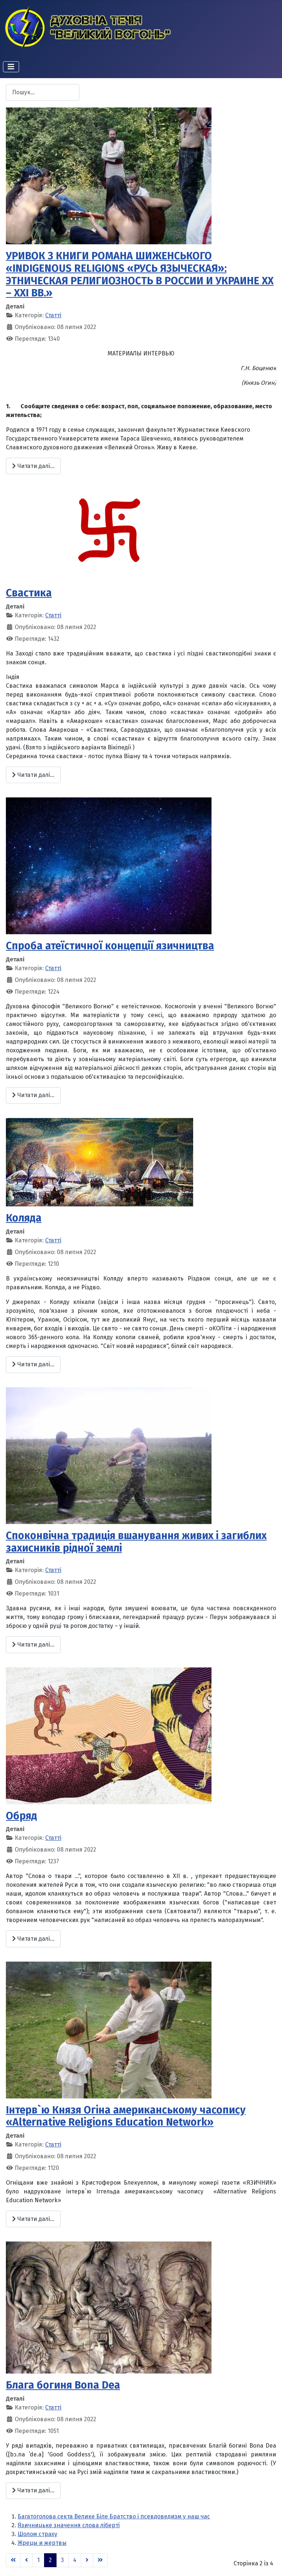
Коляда (23, 1218)
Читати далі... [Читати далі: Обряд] (33, 1938)
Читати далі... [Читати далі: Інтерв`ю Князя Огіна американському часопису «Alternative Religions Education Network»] (33, 2218)
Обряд (21, 1816)
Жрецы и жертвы (42, 2542)
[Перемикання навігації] (11, 66)
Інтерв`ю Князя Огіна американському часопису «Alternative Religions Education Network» (126, 2116)
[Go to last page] (100, 2560)
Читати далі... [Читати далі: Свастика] (33, 774)
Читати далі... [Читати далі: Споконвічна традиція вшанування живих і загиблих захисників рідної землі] (33, 1644)
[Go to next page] (87, 2560)
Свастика (29, 593)
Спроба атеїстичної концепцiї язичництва (110, 946)
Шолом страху (37, 2534)
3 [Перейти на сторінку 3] (62, 2560)
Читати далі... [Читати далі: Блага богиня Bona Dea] (33, 2490)
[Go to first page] (13, 2560)
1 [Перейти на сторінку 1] (38, 2560)
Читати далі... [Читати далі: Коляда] (33, 1364)
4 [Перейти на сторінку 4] (74, 2560)
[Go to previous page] (26, 2560)
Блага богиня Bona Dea (63, 2385)
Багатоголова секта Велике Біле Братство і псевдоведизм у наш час (114, 2516)
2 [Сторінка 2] (50, 2560)
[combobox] (42, 92)
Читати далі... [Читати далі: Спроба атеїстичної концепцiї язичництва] (33, 1095)
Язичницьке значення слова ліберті (69, 2525)
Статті (53, 315)
